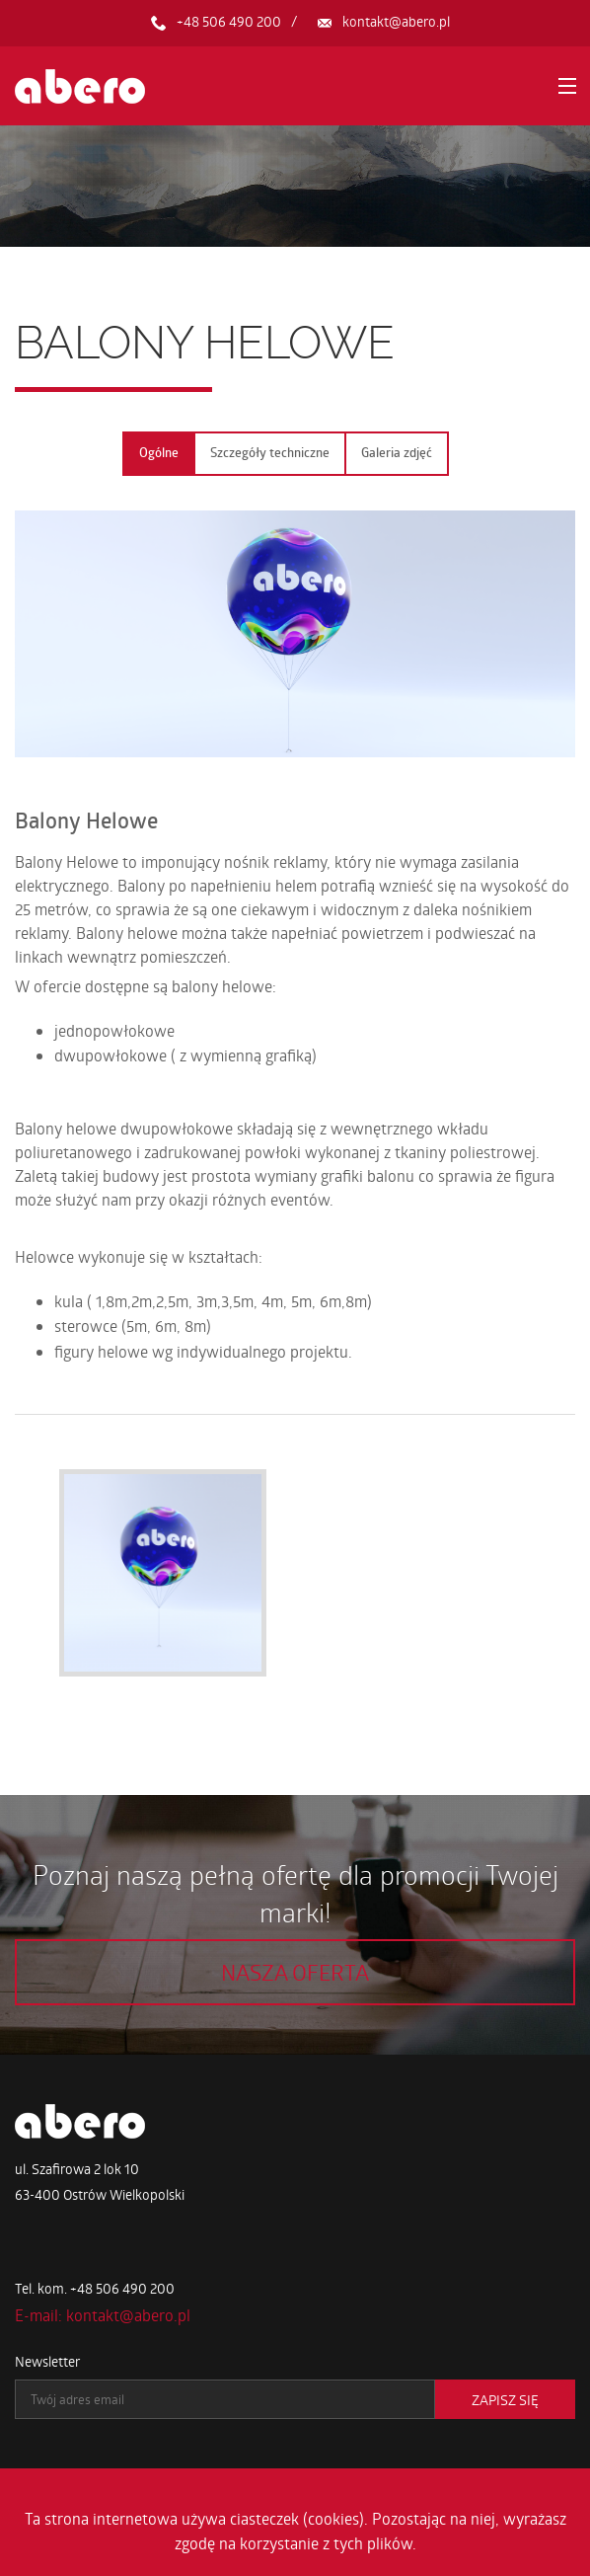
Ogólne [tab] (159, 452)
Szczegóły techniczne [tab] (270, 452)
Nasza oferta (295, 1972)
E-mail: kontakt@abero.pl (102, 2314)
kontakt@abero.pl (396, 21)
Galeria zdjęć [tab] (396, 452)
